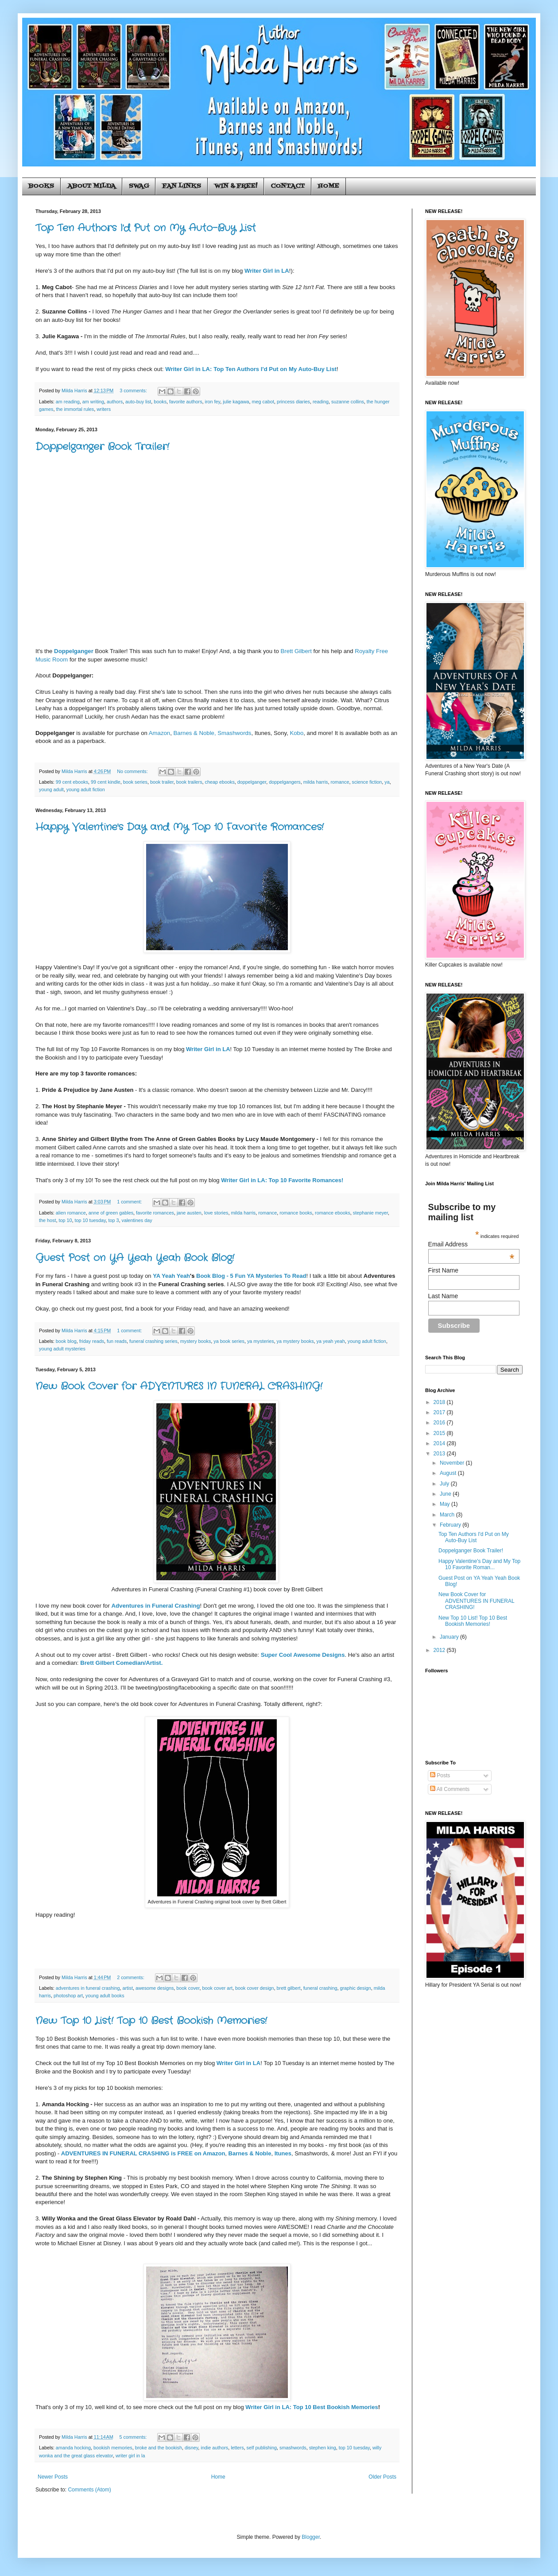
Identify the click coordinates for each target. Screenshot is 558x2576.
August (449, 1473)
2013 (440, 1453)
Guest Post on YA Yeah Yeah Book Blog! (134, 1258)
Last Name (443, 1296)
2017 (440, 1412)
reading (321, 401)
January (450, 1637)
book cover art (217, 1988)
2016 (440, 1423)
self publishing (262, 2447)
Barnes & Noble (250, 2153)
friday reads (91, 1341)
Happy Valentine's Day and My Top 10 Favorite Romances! (179, 827)
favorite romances (155, 1212)
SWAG (139, 186)
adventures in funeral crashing (88, 1988)
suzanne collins (347, 401)
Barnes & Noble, (195, 733)
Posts (440, 1775)
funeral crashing (320, 1988)
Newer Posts (53, 2477)
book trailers (189, 782)
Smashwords (234, 733)
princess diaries (293, 401)
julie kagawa (236, 401)
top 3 (113, 1220)
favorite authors (185, 401)
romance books (295, 1212)
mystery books (195, 1341)
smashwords (292, 2447)
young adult (51, 789)
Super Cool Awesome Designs (303, 1655)
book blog (66, 1341)
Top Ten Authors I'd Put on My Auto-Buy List (145, 228)
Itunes (283, 2153)
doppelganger (251, 782)
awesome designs (155, 1988)
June (446, 1494)
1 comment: (130, 1201)
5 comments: (134, 2437)
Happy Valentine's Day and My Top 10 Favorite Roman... (479, 1564)
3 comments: (134, 390)
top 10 (65, 1220)
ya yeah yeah (331, 1341)
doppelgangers (284, 782)
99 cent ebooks (72, 782)
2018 (440, 1402)
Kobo (296, 733)
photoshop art (68, 1995)
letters (237, 2447)
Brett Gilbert (295, 651)
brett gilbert (289, 1988)
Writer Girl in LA (266, 270)
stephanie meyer (370, 1212)
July (445, 1484)
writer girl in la (130, 2455)
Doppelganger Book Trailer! (102, 447)
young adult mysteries (62, 1348)
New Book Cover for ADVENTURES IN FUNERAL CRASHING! (178, 1386)
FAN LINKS (181, 186)
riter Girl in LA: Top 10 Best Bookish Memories (314, 2407)
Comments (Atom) (89, 2490)
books (160, 401)
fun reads (117, 1341)
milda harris (315, 782)
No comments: (133, 771)
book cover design (254, 1988)
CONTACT (288, 186)
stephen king (322, 2447)
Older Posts (382, 2477)
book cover (187, 1988)
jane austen (189, 1212)
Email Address (471, 1244)
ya (386, 782)
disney (191, 2447)
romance (340, 782)
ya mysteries (260, 1341)
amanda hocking (73, 2447)
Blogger (311, 2537)
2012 (440, 1650)
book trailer (162, 782)
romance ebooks (332, 1212)
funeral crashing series (153, 1341)
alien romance (71, 1212)
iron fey (213, 401)
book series (135, 782)
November (453, 1463)
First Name (443, 1270)
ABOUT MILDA (91, 186)
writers (104, 409)
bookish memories (112, 2447)
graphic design (355, 1988)
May (445, 1504)
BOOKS (41, 186)
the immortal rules (75, 409)
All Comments (449, 1789)
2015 (440, 1433)
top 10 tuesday (89, 1220)
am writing (93, 401)
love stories (216, 1212)
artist (127, 1988)
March (448, 1515)
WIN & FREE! (235, 186)
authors (115, 401)
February (451, 1525)
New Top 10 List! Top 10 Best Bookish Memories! (151, 2021)
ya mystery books (295, 1341)
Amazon (159, 733)
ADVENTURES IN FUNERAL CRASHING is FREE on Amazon (143, 2153)
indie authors (214, 2447)
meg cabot (263, 401)
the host (47, 1220)
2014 (440, 1443)
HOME (328, 186)
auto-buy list (138, 401)
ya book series (228, 1341)
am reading (68, 401)
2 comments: (131, 1977)
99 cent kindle (105, 782)
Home (218, 2477)
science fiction (367, 782)
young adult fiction (85, 789)
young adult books (104, 1995)
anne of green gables (111, 1212)
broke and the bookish (158, 2447)
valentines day (137, 1220)
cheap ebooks (220, 782)
